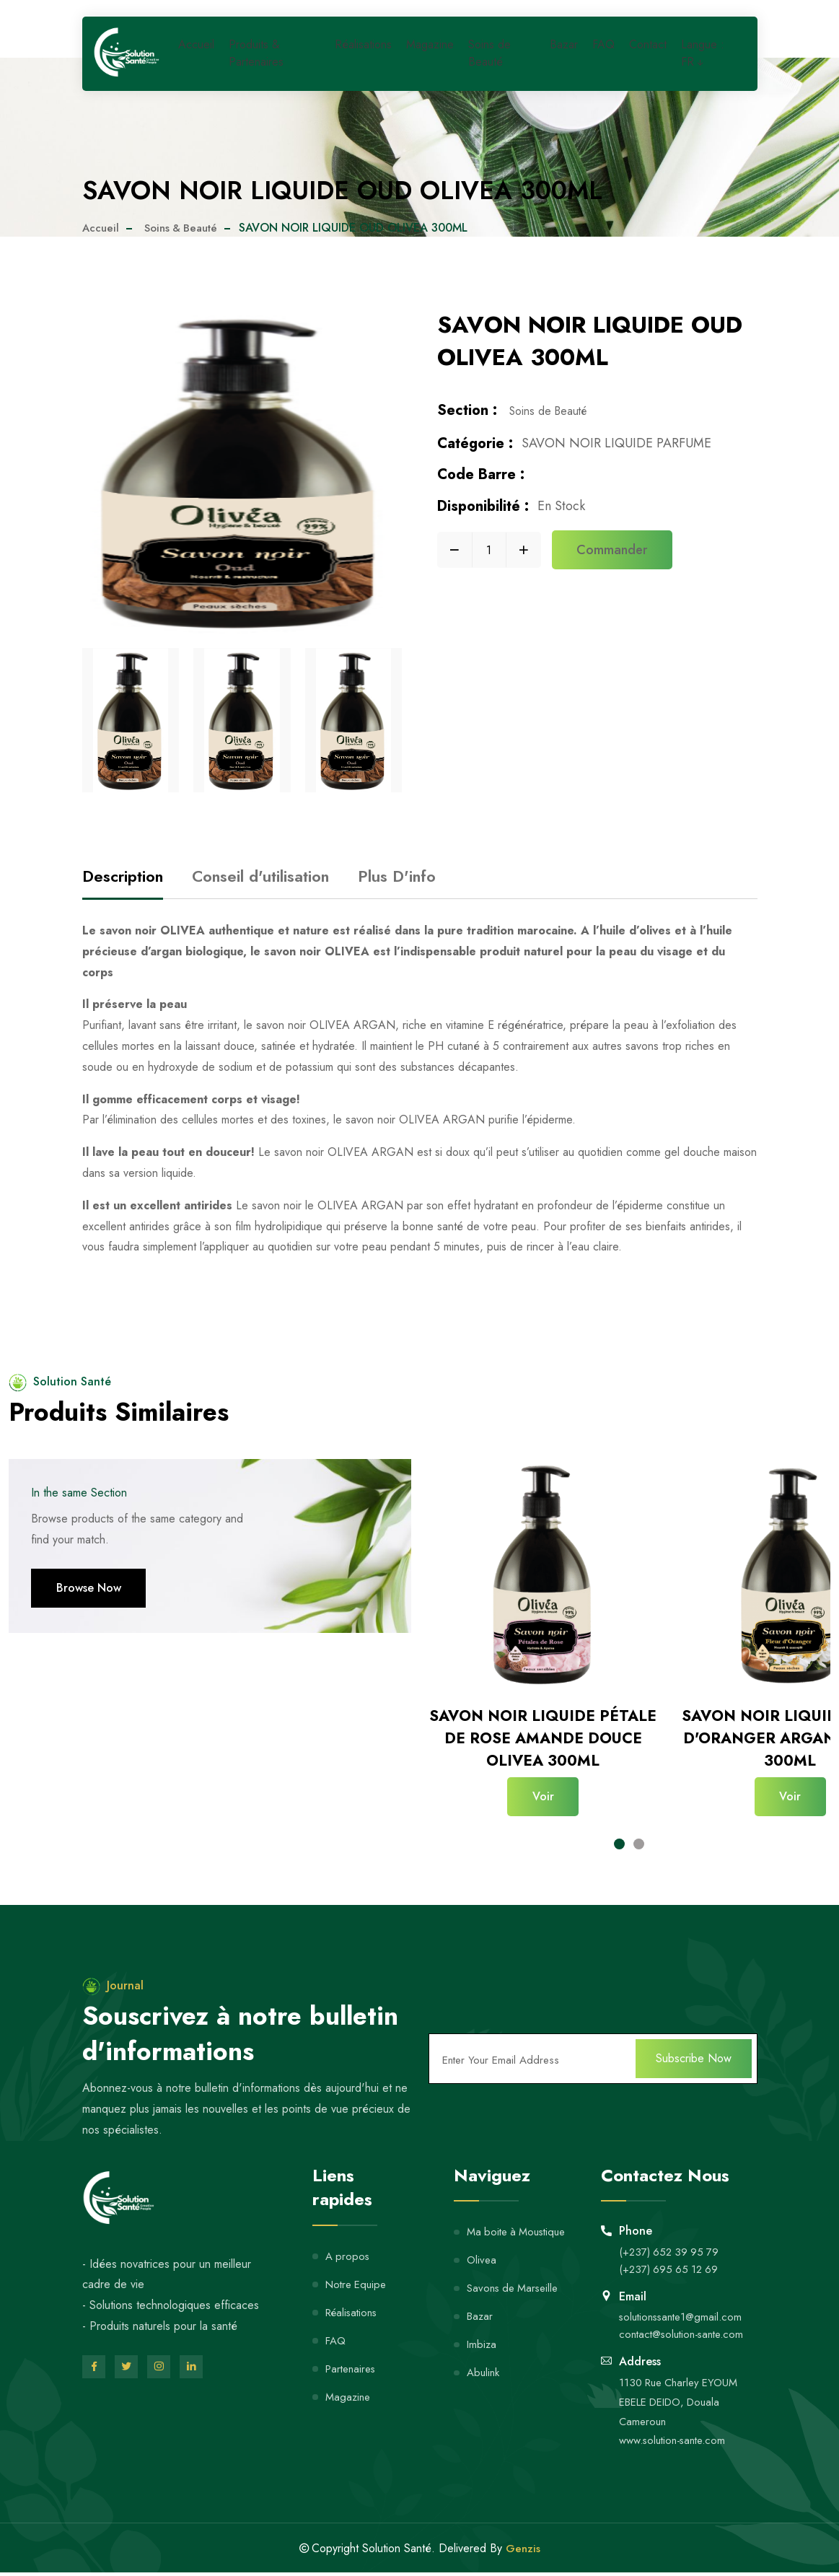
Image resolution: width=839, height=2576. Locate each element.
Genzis (523, 2545)
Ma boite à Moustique (520, 2222)
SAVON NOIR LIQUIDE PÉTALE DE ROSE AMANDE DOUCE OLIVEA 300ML (543, 1737)
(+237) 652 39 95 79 (671, 2242)
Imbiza (482, 2335)
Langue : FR (706, 59)
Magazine (432, 52)
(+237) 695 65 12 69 (671, 2259)
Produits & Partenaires (255, 60)
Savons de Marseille (516, 2279)
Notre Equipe (358, 2274)
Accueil (199, 52)
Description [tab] (122, 876)
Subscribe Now (694, 2049)
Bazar (567, 52)
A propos (348, 2246)
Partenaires (352, 2359)
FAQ (604, 52)
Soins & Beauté (186, 228)
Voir (543, 1795)
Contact (647, 52)
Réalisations (369, 52)
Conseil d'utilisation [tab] (260, 876)
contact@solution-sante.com (686, 2325)
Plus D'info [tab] (397, 876)
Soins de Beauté (489, 60)
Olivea (482, 2251)
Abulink (484, 2363)
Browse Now (88, 1588)
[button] (619, 1837)
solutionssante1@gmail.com (684, 2308)
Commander (612, 552)
